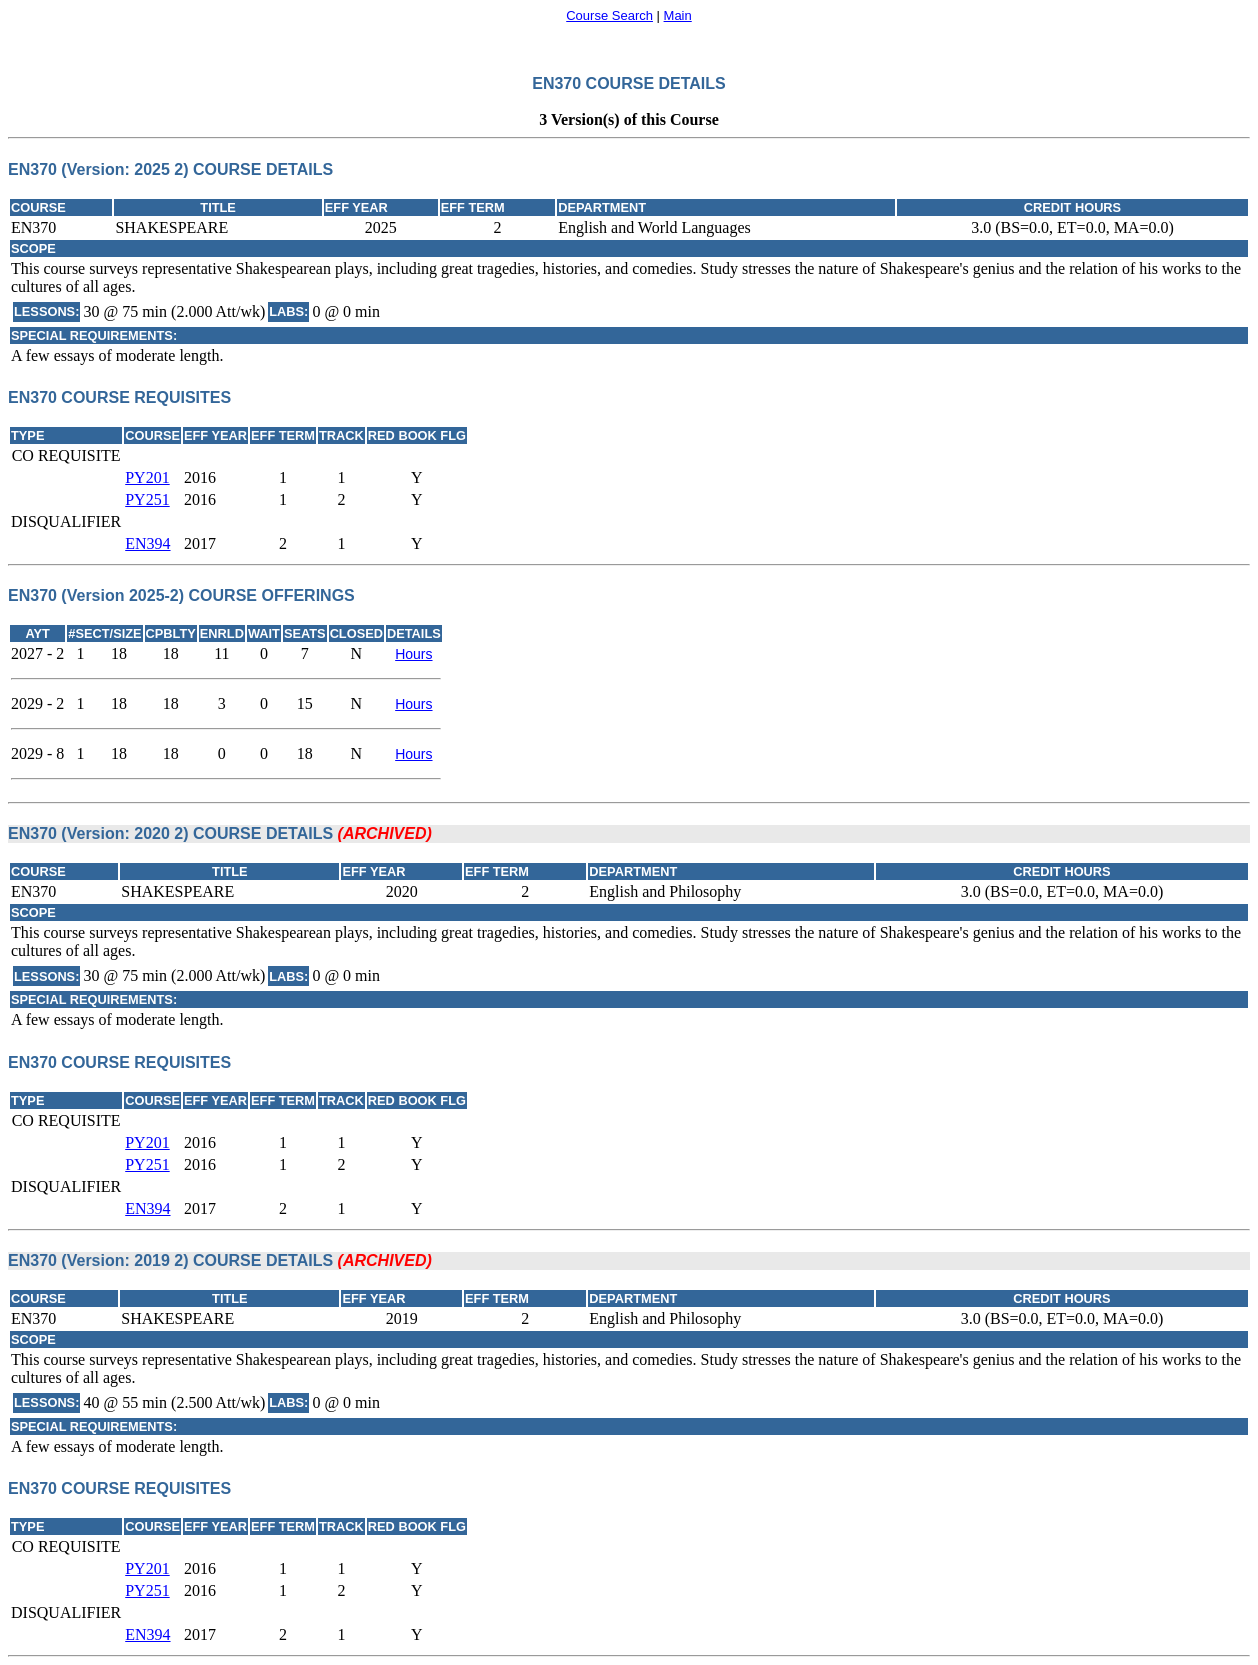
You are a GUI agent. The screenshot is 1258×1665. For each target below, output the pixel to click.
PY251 (147, 499)
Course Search (609, 15)
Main (678, 15)
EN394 (147, 543)
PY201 (147, 477)
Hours (413, 654)
